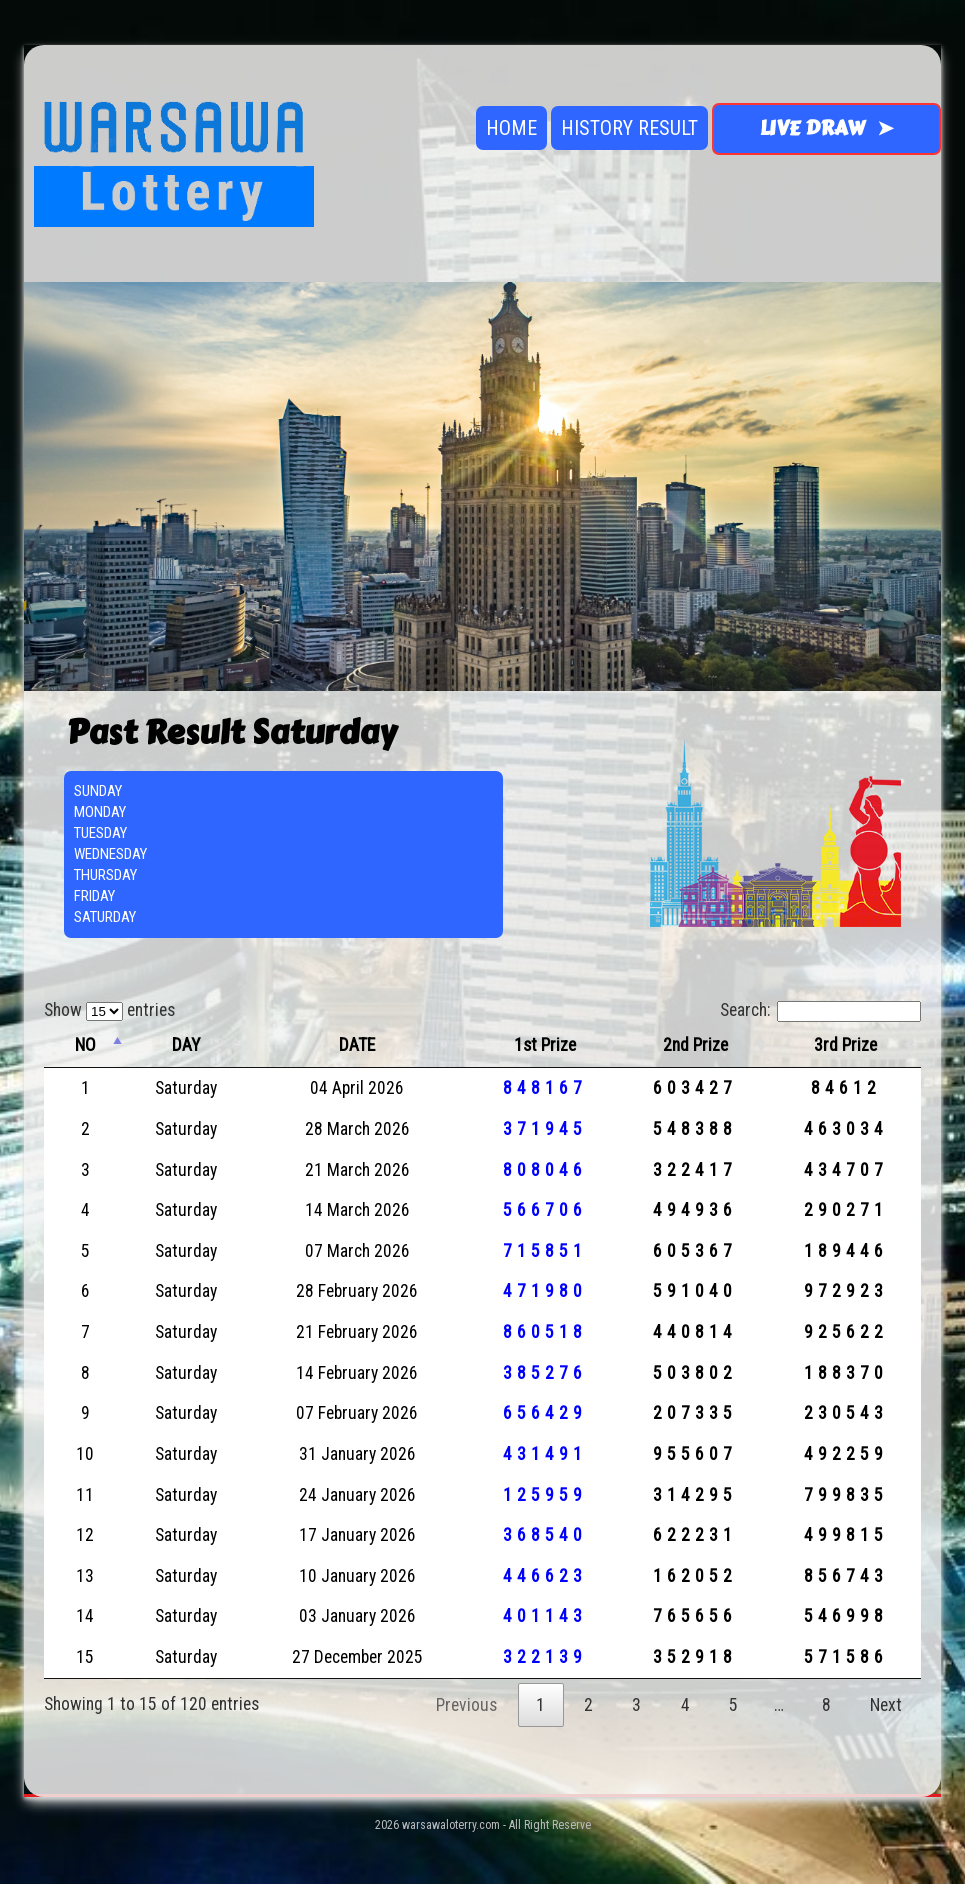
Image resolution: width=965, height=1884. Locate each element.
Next (886, 1705)
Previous (466, 1705)
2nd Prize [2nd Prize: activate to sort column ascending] (695, 1045)
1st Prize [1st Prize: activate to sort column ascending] (545, 1045)
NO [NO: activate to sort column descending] (85, 1045)
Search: (820, 1010)
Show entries (109, 1010)
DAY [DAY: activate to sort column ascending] (186, 1045)
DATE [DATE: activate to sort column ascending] (357, 1045)
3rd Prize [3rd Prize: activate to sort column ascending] (845, 1045)
